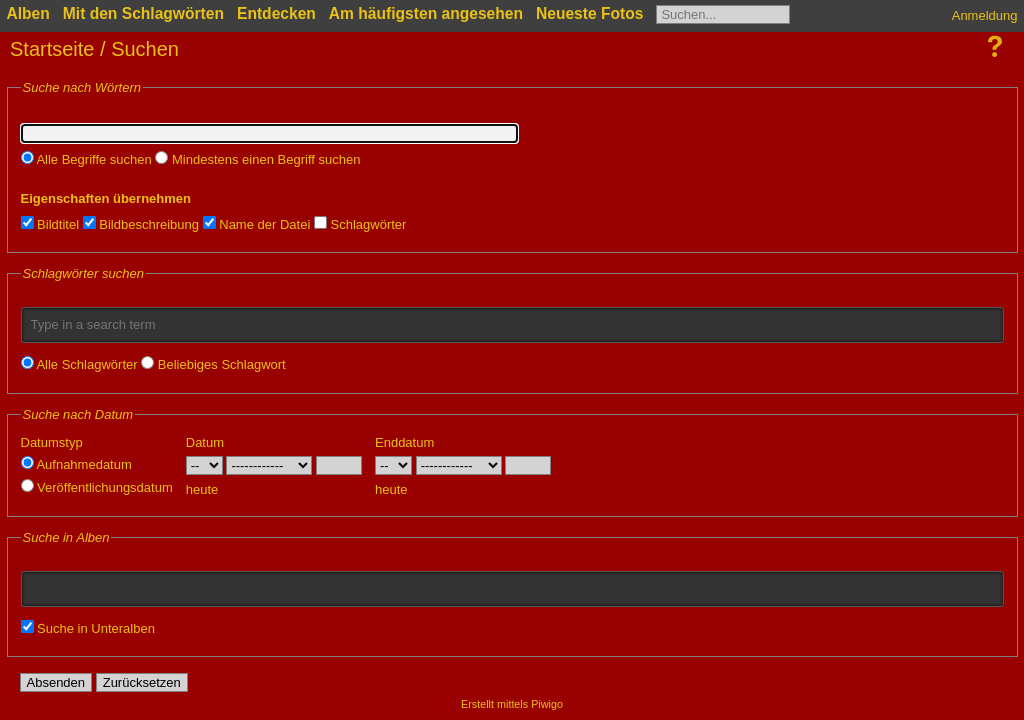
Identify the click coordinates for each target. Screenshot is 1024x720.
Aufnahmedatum (76, 464)
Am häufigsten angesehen (426, 13)
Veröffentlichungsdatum (97, 487)
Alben (28, 13)
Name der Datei (257, 224)
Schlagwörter (360, 224)
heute (202, 489)
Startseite (52, 49)
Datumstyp (52, 442)
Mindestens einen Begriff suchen (257, 159)
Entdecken (276, 13)
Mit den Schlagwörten (143, 13)
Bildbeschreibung (141, 224)
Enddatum (404, 442)
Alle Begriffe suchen (86, 159)
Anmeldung (985, 15)
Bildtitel (50, 224)
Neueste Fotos (589, 13)
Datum (205, 442)
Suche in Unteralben (88, 628)
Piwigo (547, 704)
